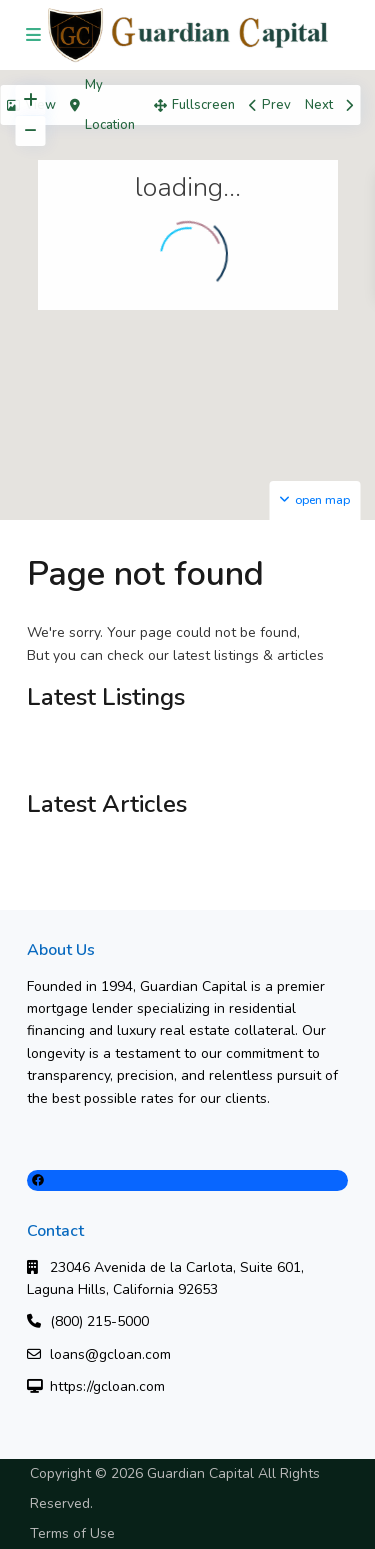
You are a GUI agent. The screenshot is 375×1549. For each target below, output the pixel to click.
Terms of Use (72, 1533)
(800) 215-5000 (99, 1321)
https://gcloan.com (107, 1386)
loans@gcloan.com (110, 1354)
